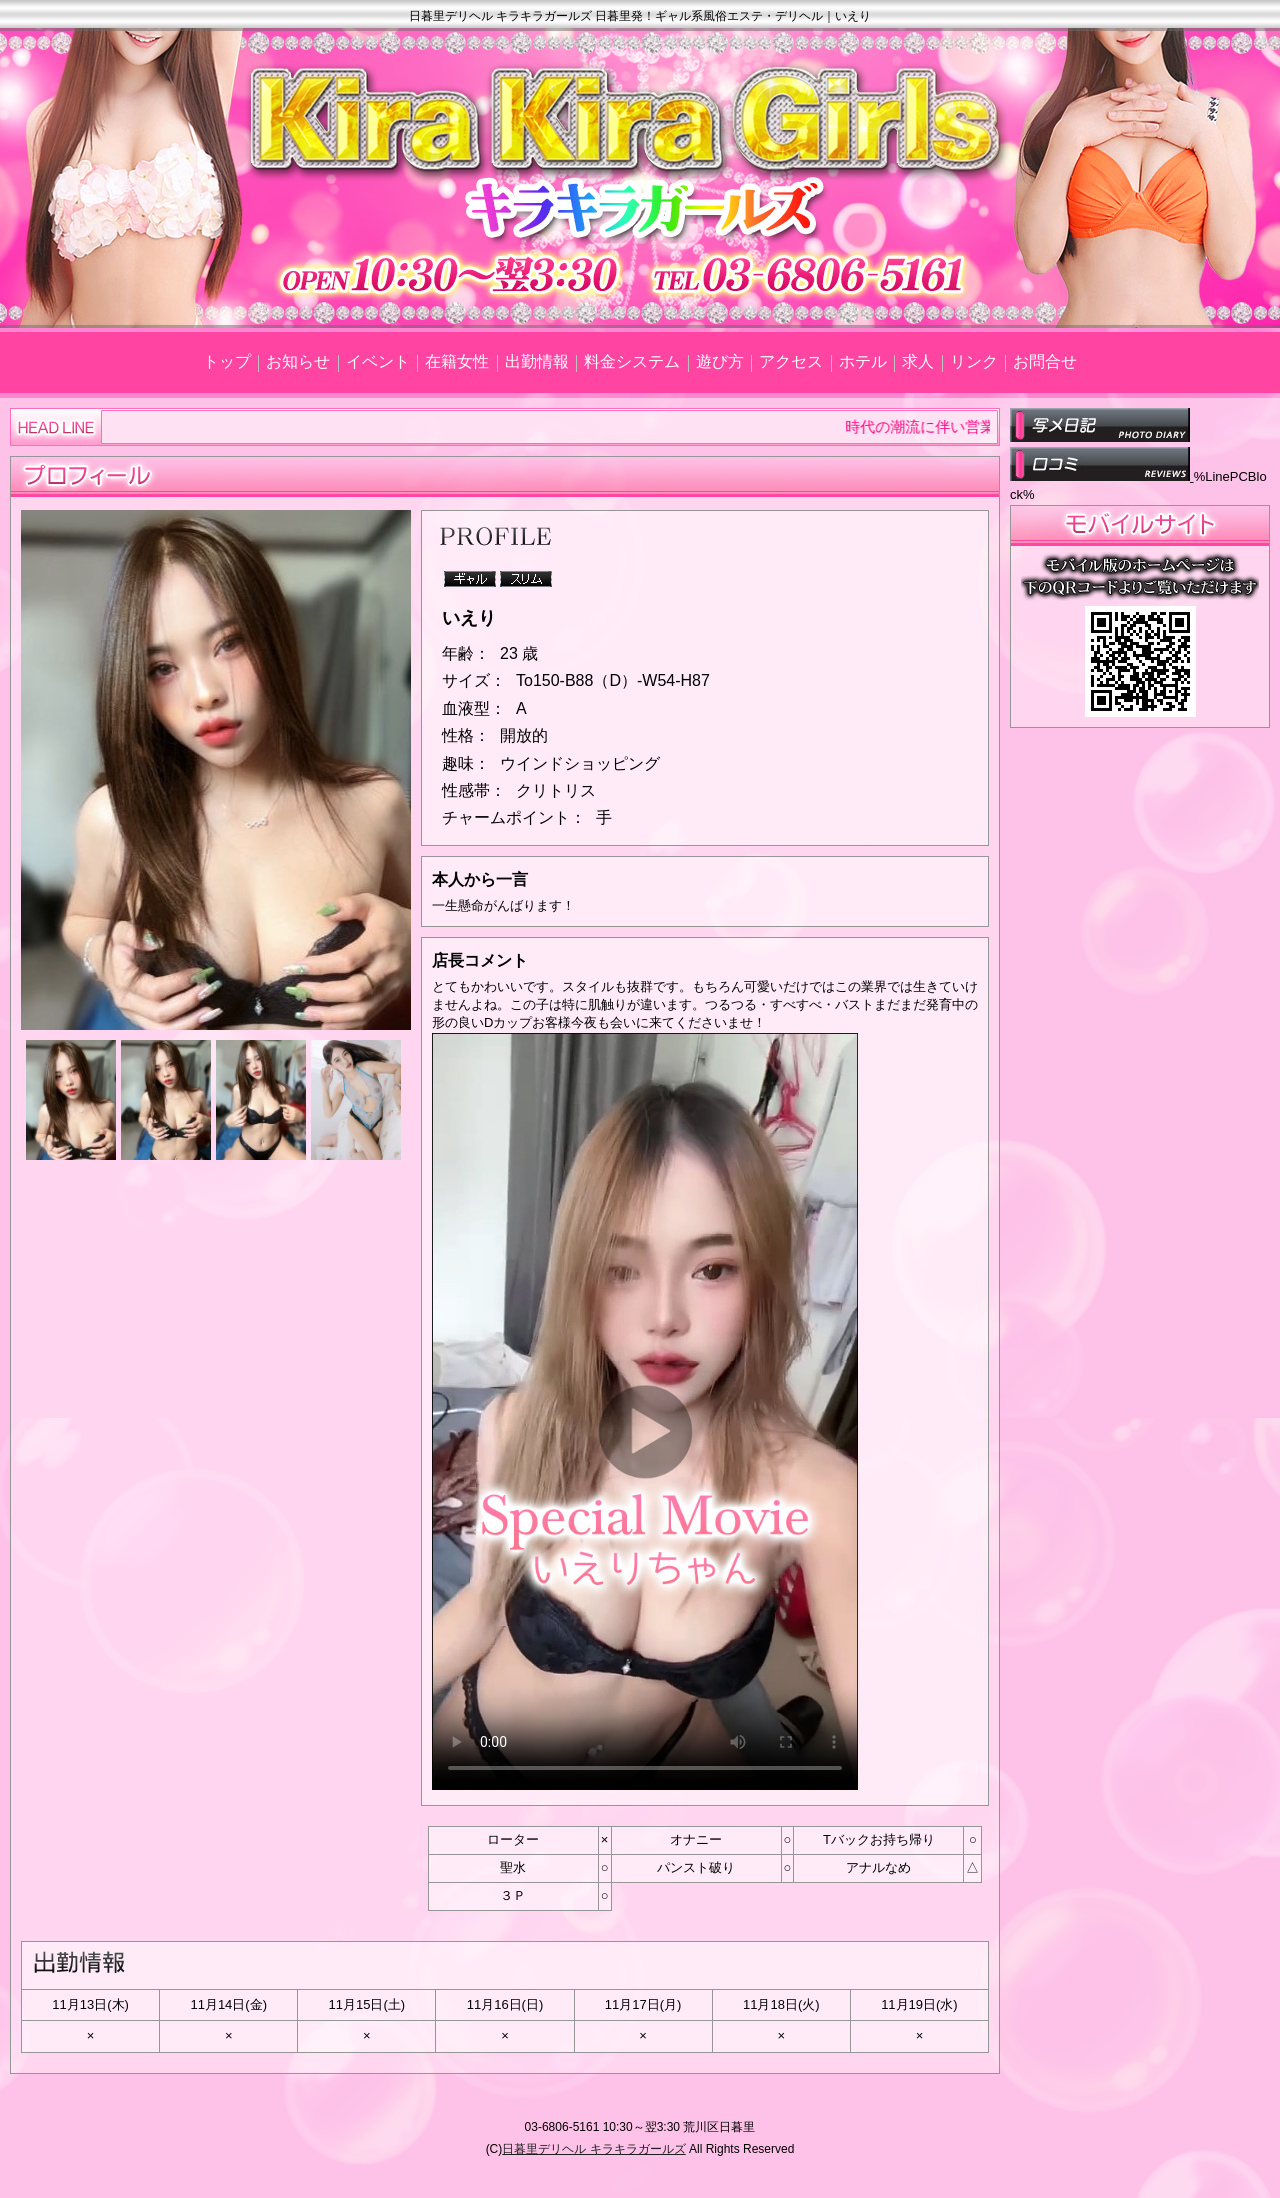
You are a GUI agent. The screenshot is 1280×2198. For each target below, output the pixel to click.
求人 (918, 361)
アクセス (791, 361)
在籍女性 (457, 361)
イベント (378, 361)
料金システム (632, 361)
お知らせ (298, 361)
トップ (227, 361)
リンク (974, 361)
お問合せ (1045, 361)
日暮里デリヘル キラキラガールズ (593, 2149)
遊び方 (720, 361)
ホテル (863, 361)
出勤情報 (537, 361)
